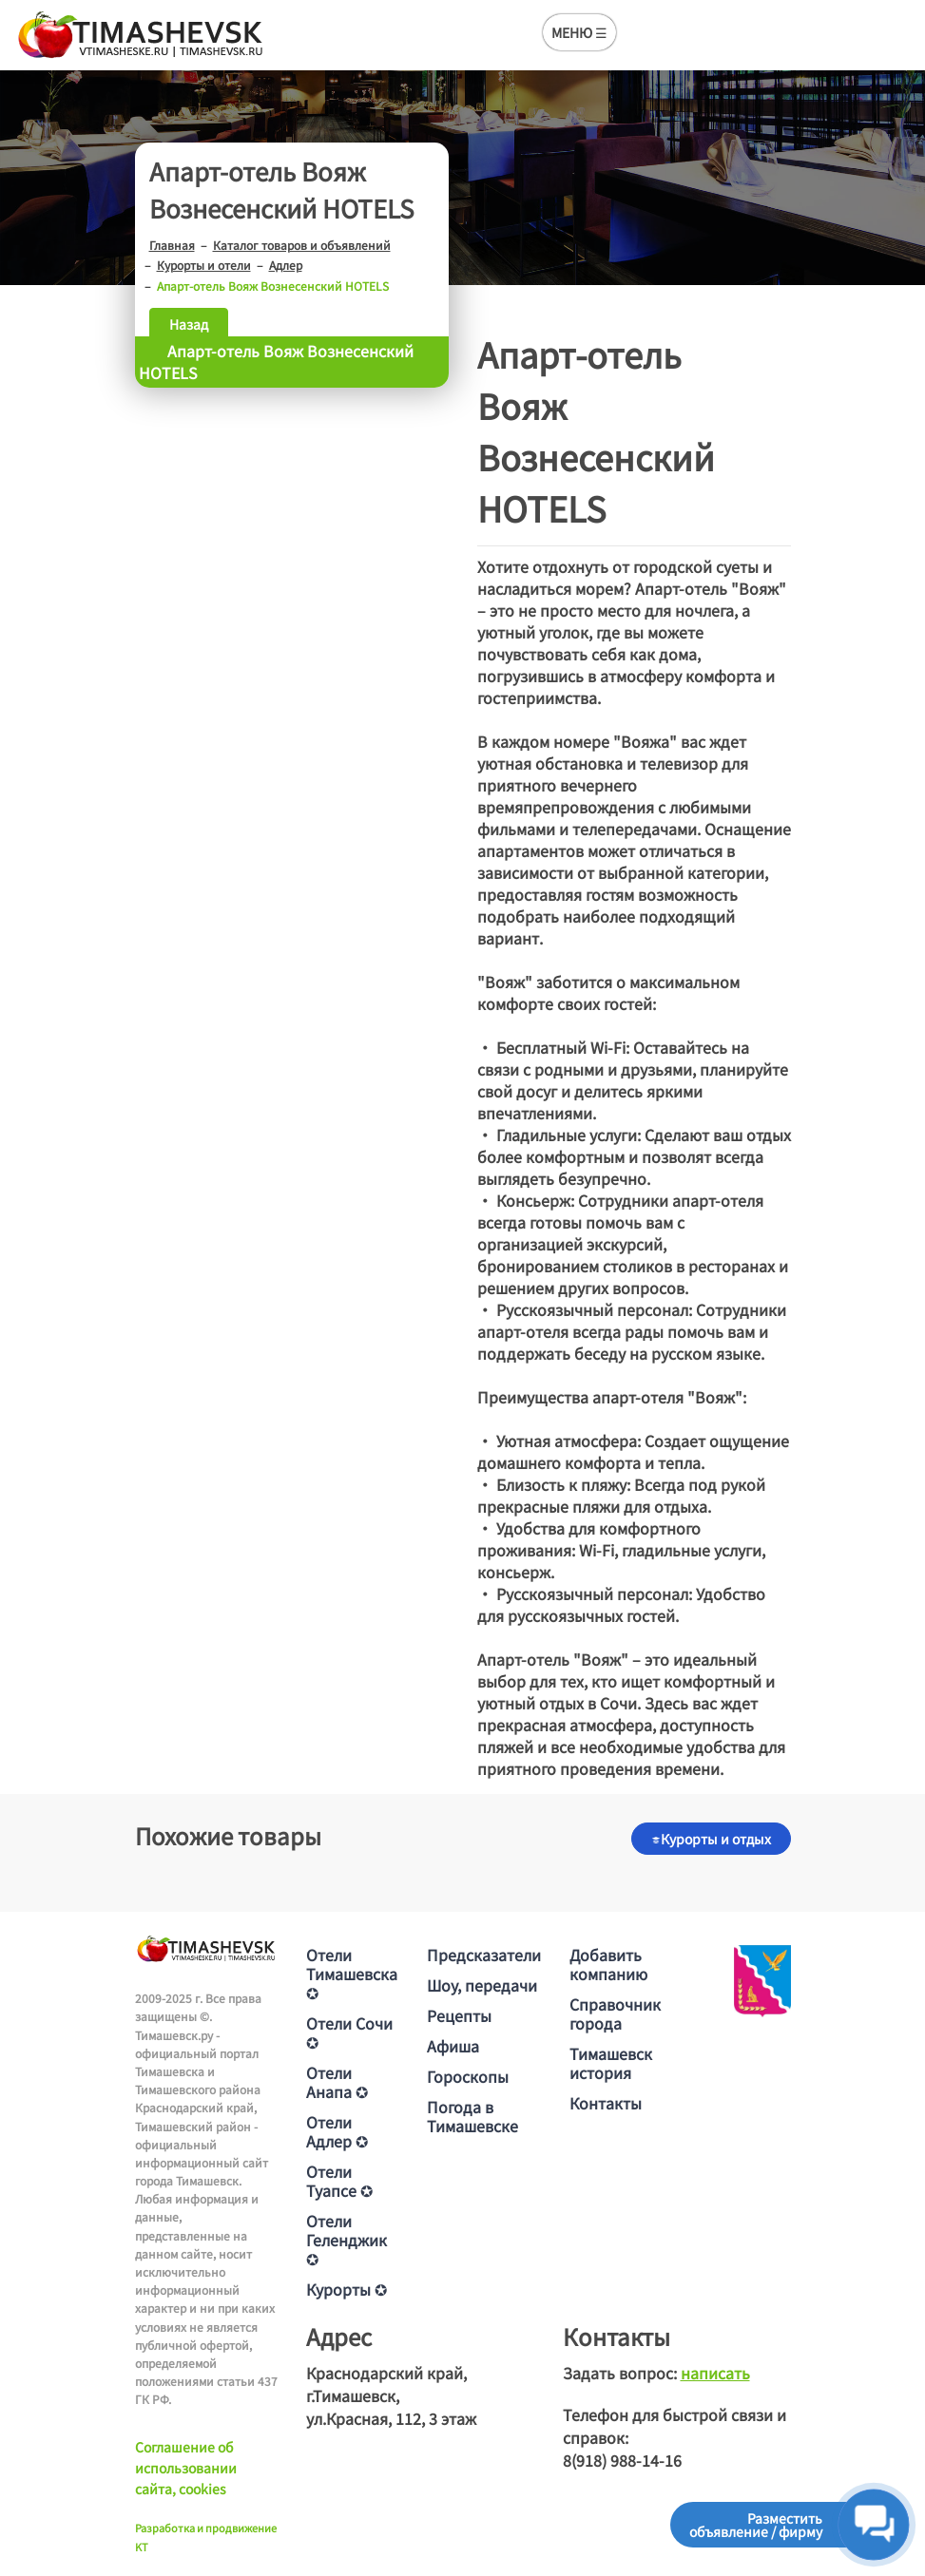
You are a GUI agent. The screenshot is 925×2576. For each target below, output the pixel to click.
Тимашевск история (610, 2063)
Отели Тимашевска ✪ (351, 1973)
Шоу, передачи (482, 1984)
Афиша (453, 2045)
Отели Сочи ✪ (349, 2032)
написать (715, 2372)
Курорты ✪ (346, 2289)
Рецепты (459, 2015)
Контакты (605, 2102)
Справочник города (615, 2013)
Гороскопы (468, 2076)
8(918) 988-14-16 (622, 2460)
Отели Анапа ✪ (337, 2082)
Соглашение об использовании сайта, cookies (186, 2468)
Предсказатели (484, 1954)
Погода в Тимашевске (472, 2116)
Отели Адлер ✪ (337, 2131)
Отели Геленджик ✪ (346, 2239)
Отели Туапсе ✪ (339, 2181)
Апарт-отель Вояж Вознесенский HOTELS (276, 361)
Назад (188, 324)
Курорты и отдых (711, 1838)
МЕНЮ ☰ (579, 32)
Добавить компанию (608, 1964)
